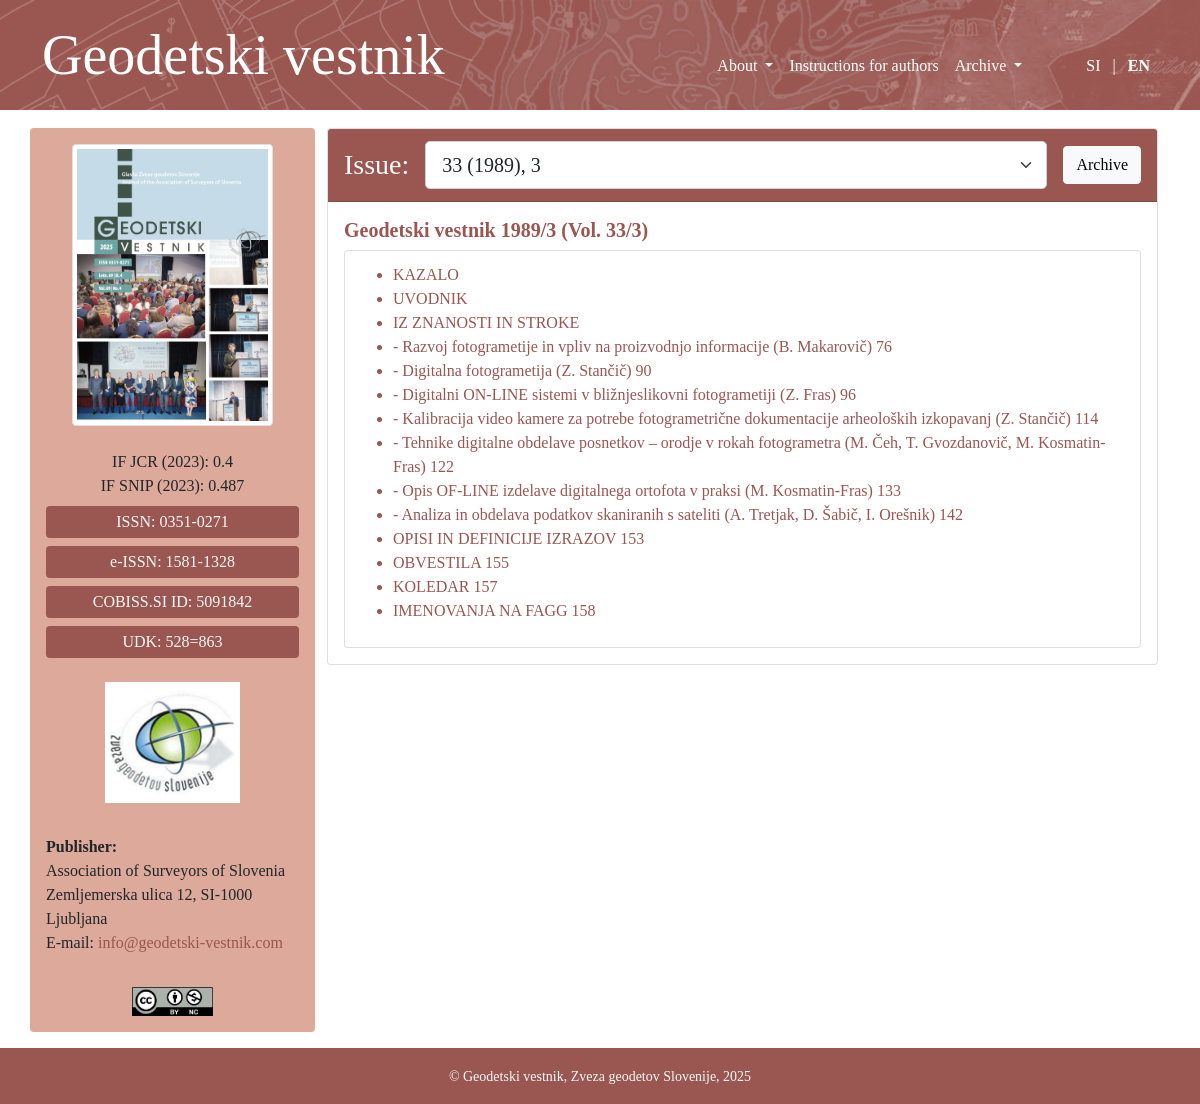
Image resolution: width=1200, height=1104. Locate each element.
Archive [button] (1102, 164)
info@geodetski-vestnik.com (190, 942)
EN (1139, 65)
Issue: (376, 164)
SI (1093, 65)
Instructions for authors (863, 65)
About (739, 65)
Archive (983, 65)
